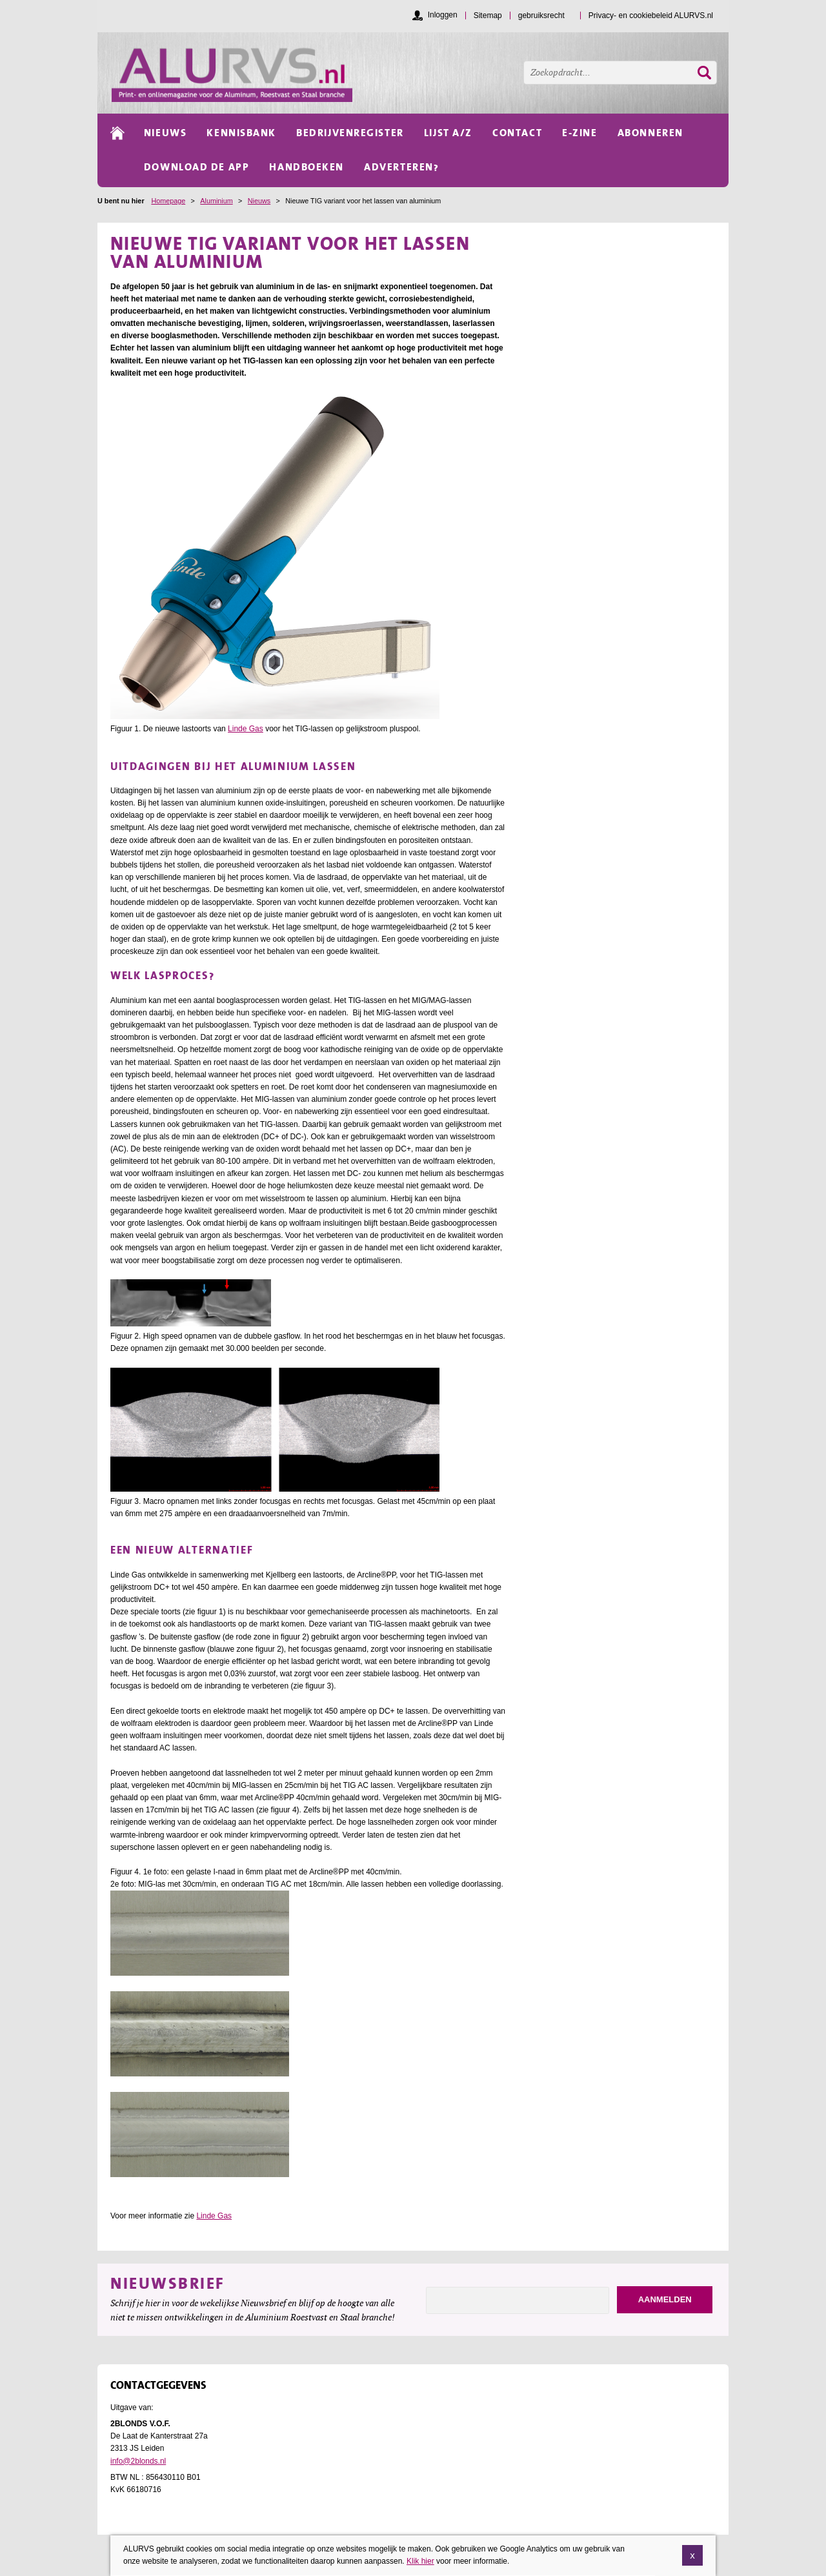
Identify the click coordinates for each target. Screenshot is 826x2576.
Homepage (168, 201)
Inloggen (443, 14)
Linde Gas (245, 728)
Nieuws (259, 201)
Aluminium (216, 201)
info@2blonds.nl (138, 2461)
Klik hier (420, 2561)
